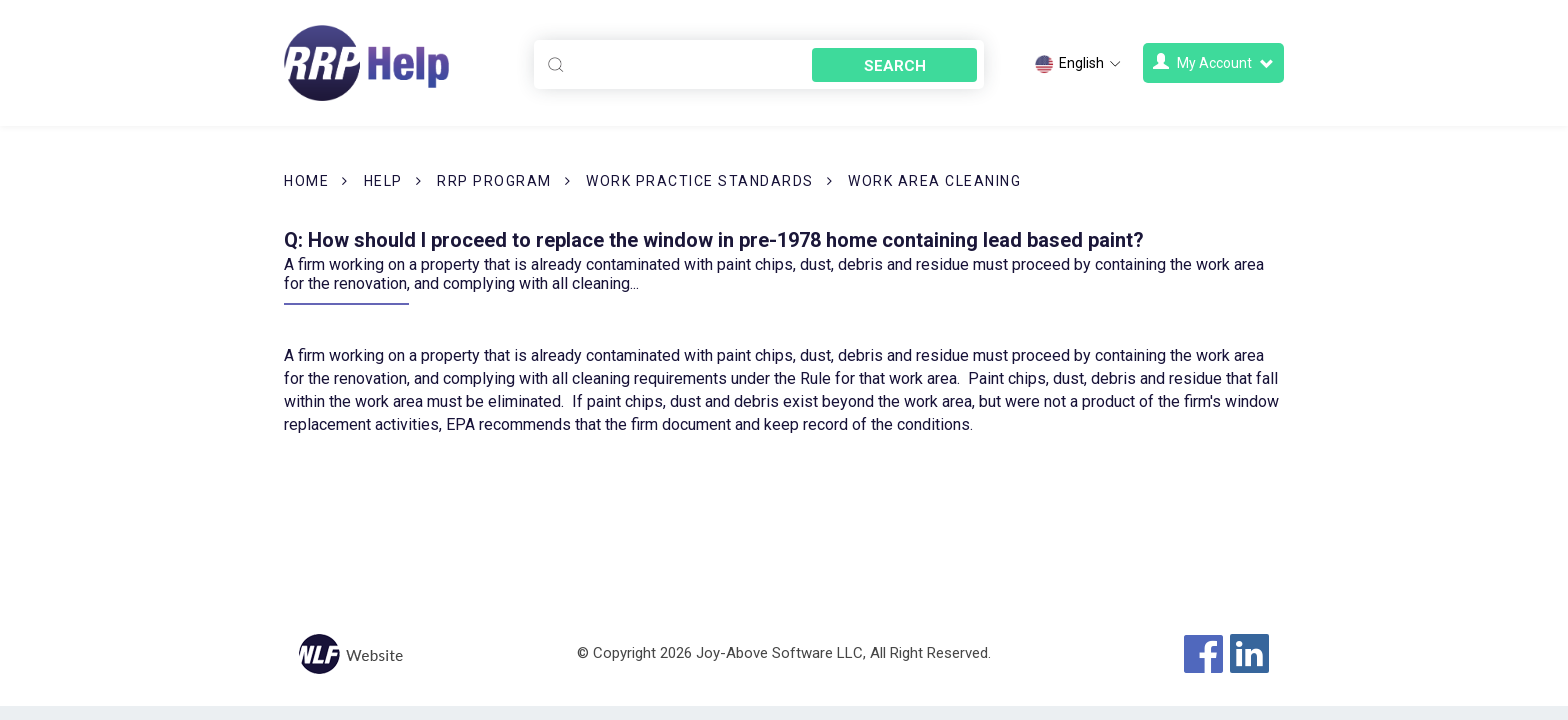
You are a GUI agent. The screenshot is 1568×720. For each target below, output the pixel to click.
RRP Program (494, 181)
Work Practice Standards (700, 181)
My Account (1213, 62)
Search (895, 66)
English (1078, 64)
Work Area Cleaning (934, 181)
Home (306, 181)
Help (383, 181)
